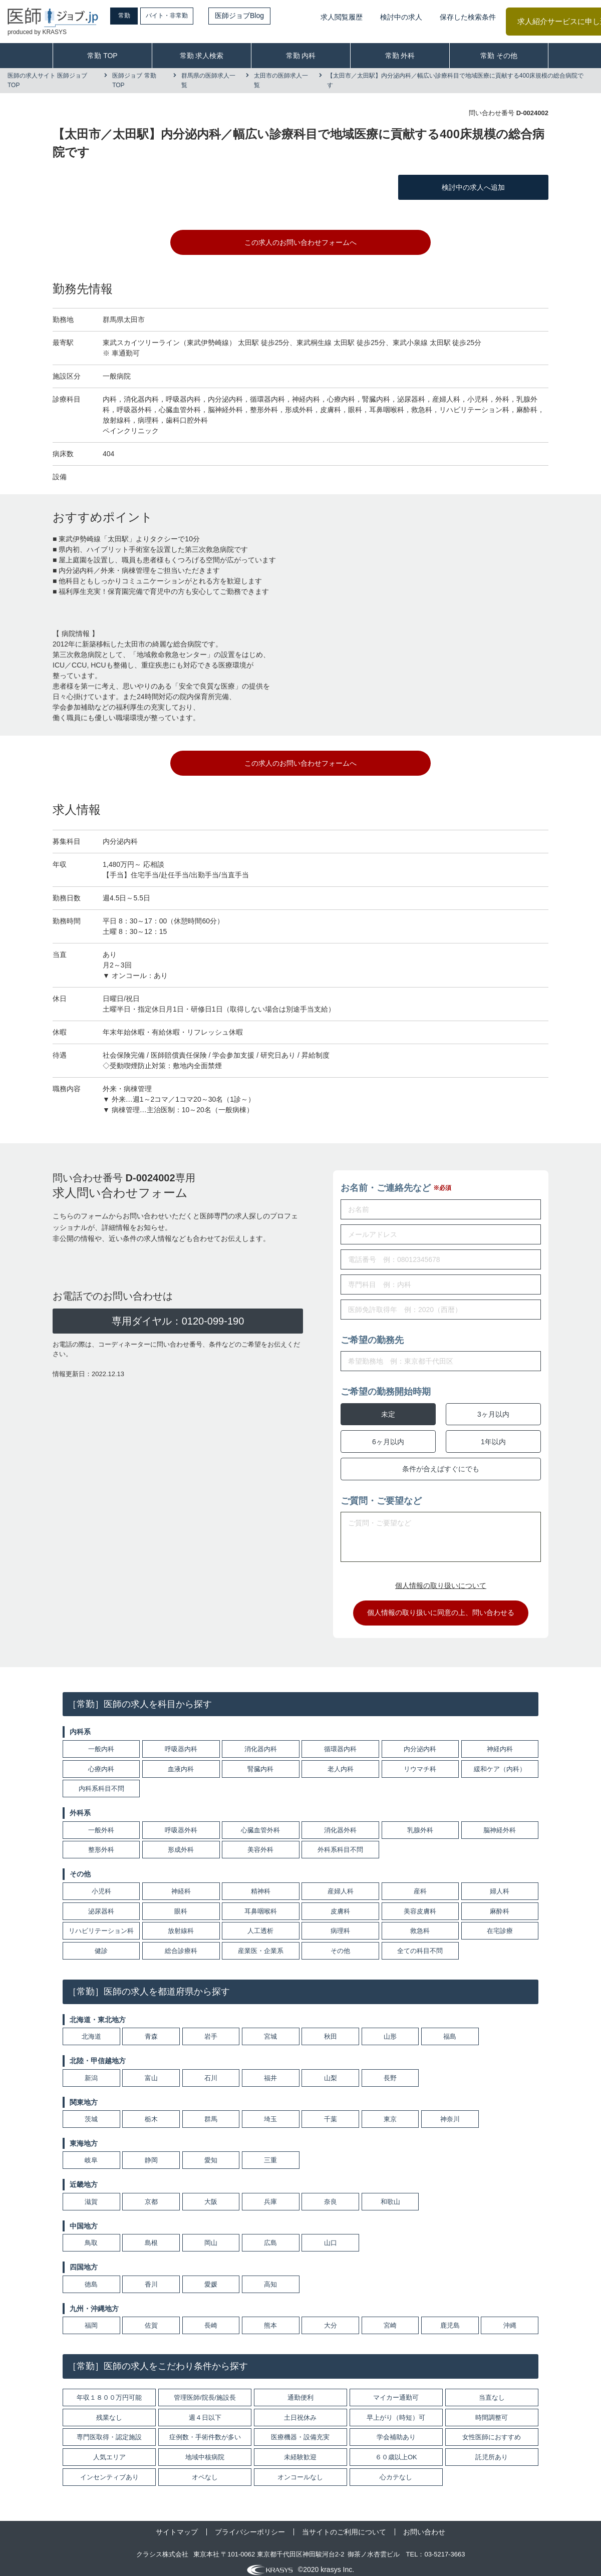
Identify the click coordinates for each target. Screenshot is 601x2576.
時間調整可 (491, 2410)
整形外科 (101, 1842)
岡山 (210, 2235)
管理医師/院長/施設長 (205, 2390)
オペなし (205, 2470)
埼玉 (270, 2112)
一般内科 (101, 1742)
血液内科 (181, 1761)
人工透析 (260, 1923)
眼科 (180, 1903)
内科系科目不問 (101, 1781)
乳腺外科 (420, 1822)
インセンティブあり (109, 2470)
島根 (151, 2235)
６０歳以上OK (396, 2450)
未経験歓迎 (300, 2450)
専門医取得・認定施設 (109, 2430)
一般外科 (101, 1822)
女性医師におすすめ (491, 2430)
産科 (420, 1884)
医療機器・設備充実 (300, 2430)
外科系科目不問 (340, 1842)
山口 (330, 2235)
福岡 (91, 2318)
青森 (151, 2029)
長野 (390, 2070)
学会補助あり (396, 2430)
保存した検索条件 (468, 17)
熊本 (270, 2318)
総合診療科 (181, 1944)
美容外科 (260, 1842)
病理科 (340, 1923)
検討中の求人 (401, 17)
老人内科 (341, 1761)
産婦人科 (341, 1884)
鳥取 (91, 2235)
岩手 (210, 2029)
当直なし (492, 2390)
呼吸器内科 (181, 1742)
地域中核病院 (204, 2450)
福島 (449, 2029)
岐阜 (91, 2153)
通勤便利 (300, 2390)
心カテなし (396, 2470)
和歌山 (390, 2194)
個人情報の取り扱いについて (440, 1578)
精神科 (260, 1884)
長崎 (210, 2318)
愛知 (210, 2153)
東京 (390, 2112)
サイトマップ (177, 2525)
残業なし (109, 2410)
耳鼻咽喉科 (260, 1903)
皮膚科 (340, 1903)
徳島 (91, 2277)
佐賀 (151, 2318)
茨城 (91, 2112)
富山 (151, 2070)
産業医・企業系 (260, 1944)
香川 (151, 2277)
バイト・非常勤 (188, 16)
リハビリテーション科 (101, 1923)
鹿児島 (450, 2318)
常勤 (133, 16)
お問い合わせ (424, 2525)
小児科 (101, 1884)
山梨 (330, 2070)
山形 (390, 2029)
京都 (151, 2194)
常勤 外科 (400, 56)
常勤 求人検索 (202, 56)
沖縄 (509, 2318)
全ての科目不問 (420, 1944)
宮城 (270, 2029)
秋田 (330, 2029)
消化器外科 (340, 1822)
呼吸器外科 (181, 1822)
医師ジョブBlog (265, 16)
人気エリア (109, 2450)
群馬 (210, 2112)
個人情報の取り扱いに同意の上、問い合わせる (440, 1605)
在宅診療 (500, 1923)
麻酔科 (499, 1903)
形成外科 (181, 1842)
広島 (270, 2235)
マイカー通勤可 (396, 2390)
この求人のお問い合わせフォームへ (300, 242)
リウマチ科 (420, 1761)
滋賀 (91, 2194)
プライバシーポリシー (250, 2525)
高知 (270, 2277)
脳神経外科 (499, 1822)
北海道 (91, 2029)
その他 (340, 1944)
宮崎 (390, 2318)
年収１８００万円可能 (109, 2390)
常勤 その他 (498, 56)
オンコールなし (300, 2470)
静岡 (151, 2153)
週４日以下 (205, 2410)
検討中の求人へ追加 (473, 187)
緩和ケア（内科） (500, 1761)
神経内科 (500, 1742)
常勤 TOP (102, 56)
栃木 (151, 2112)
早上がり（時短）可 (396, 2410)
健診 (101, 1944)
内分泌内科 (420, 1742)
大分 (330, 2318)
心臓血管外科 (260, 1822)
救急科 (420, 1923)
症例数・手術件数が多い (205, 2430)
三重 (270, 2153)
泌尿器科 (101, 1903)
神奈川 (450, 2112)
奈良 (330, 2194)
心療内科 (101, 1761)
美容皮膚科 (420, 1903)
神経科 (181, 1884)
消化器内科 (260, 1742)
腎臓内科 (260, 1761)
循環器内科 (340, 1742)
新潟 (91, 2070)
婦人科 (499, 1884)
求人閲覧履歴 (342, 17)
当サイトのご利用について (344, 2525)
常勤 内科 (301, 56)
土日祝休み (300, 2410)
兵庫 (270, 2194)
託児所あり (491, 2450)
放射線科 (181, 1923)
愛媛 (210, 2277)
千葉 (330, 2112)
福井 (270, 2070)
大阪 (210, 2194)
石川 (210, 2070)
